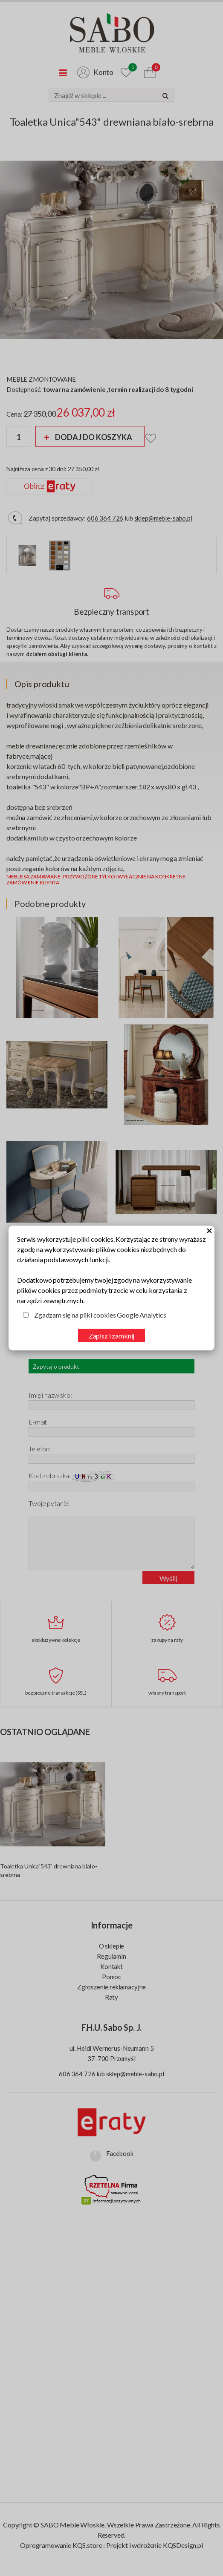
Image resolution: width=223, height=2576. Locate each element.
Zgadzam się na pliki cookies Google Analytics (100, 1315)
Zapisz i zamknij (111, 1336)
